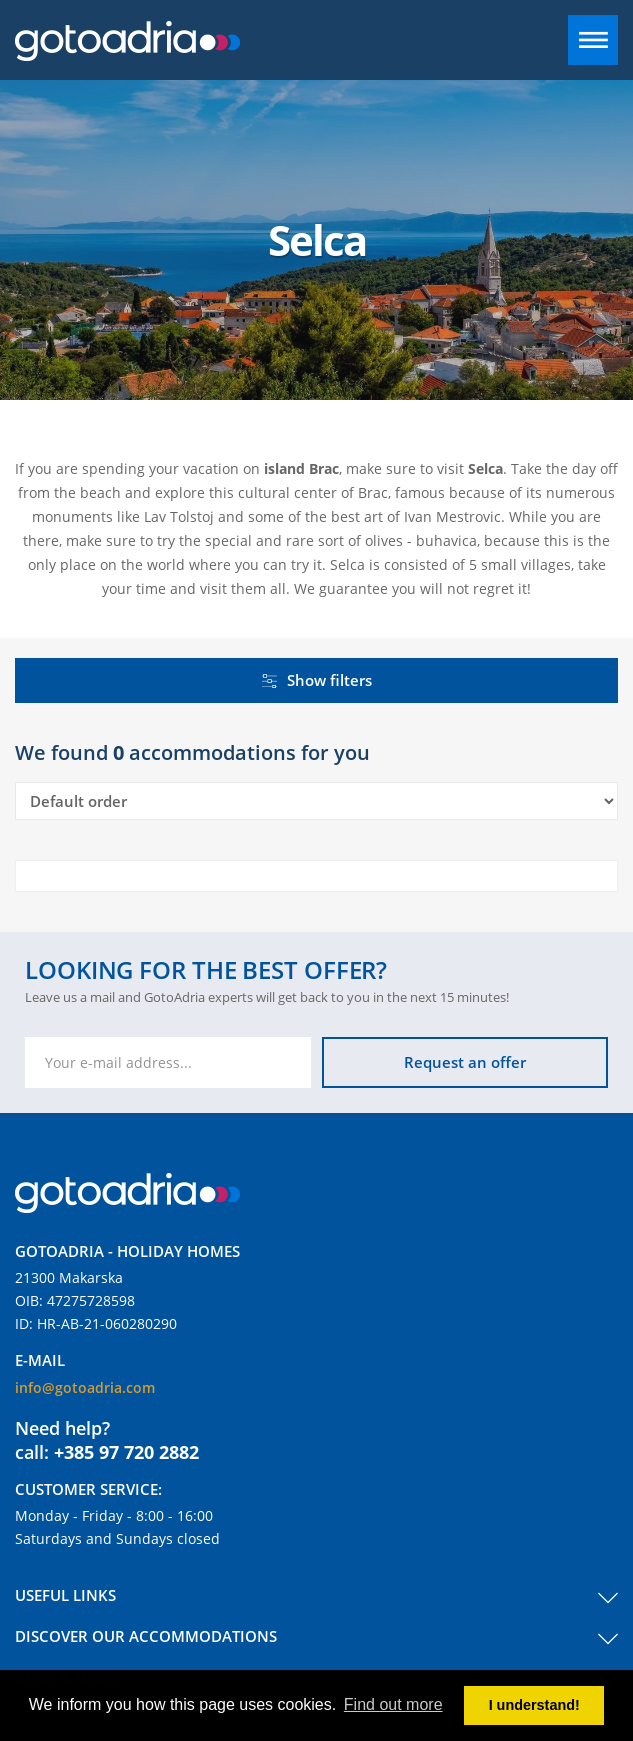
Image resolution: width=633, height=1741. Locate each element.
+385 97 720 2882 (126, 1452)
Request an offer (465, 1062)
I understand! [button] (534, 1705)
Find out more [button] (393, 1704)
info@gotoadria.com (85, 1387)
